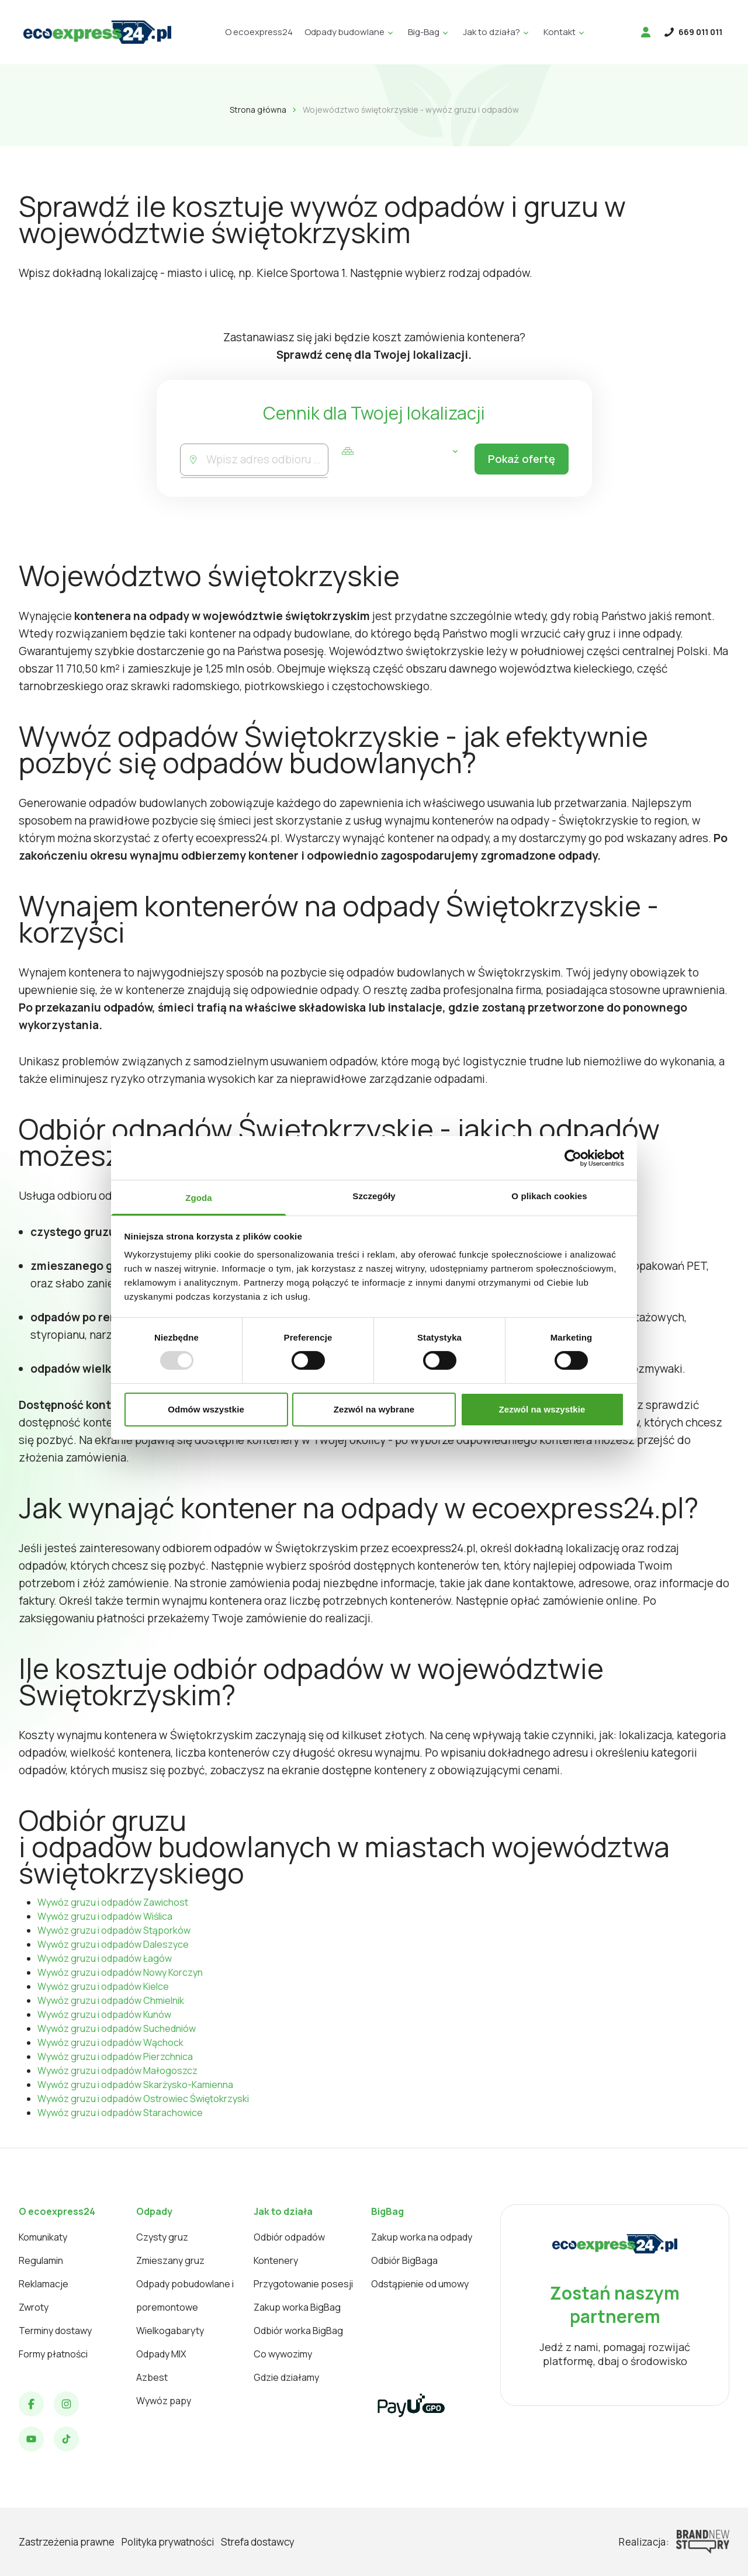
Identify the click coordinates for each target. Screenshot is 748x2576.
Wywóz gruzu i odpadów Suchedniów (116, 2028)
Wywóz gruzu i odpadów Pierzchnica (115, 2056)
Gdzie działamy (286, 2377)
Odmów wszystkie (206, 1409)
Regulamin (41, 2260)
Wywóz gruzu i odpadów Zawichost (112, 1902)
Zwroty (34, 2307)
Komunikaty (43, 2237)
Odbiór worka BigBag (298, 2330)
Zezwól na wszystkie (542, 1409)
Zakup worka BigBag (297, 2307)
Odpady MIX (161, 2354)
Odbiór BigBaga (404, 2260)
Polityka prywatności (168, 2542)
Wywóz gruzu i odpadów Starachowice (120, 2112)
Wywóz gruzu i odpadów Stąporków (114, 1930)
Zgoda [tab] (198, 1198)
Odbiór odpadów (289, 2237)
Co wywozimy (283, 2354)
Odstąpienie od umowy (420, 2283)
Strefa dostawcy (258, 2542)
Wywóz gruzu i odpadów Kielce (103, 1986)
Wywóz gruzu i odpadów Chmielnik (110, 2000)
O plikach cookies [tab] (549, 1196)
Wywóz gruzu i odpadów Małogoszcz (117, 2070)
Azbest (152, 2377)
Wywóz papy (163, 2400)
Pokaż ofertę (518, 460)
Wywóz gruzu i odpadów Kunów (104, 2014)
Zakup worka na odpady (421, 2237)
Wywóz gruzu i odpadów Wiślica (104, 1916)
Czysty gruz (162, 2237)
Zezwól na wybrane (374, 1409)
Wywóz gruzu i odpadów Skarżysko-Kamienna (135, 2084)
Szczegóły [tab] (373, 1196)
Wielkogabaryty (170, 2330)
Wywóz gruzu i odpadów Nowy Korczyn (120, 1972)
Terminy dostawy (55, 2330)
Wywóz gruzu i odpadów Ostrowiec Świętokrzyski (143, 2098)
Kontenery (276, 2260)
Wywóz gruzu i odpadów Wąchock (110, 2042)
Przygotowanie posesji (303, 2283)
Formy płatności (53, 2354)
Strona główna (258, 109)
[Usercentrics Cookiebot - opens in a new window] (573, 1157)
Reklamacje (43, 2283)
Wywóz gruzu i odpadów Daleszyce (113, 1944)
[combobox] (265, 459)
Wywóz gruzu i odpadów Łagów (104, 1958)
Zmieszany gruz (170, 2260)
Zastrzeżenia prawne (67, 2542)
